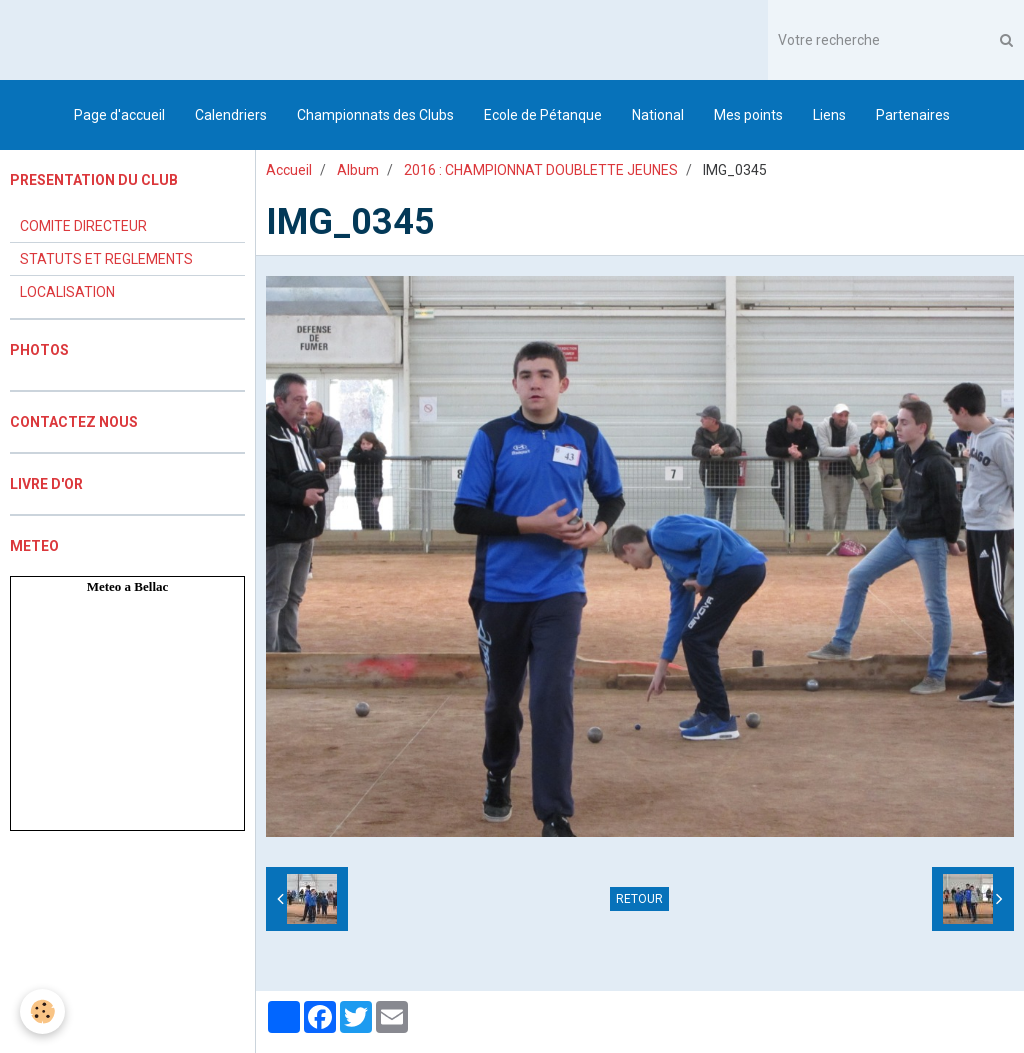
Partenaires (913, 115)
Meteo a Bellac (128, 586)
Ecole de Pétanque (543, 115)
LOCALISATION (67, 292)
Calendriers (231, 115)
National (658, 115)
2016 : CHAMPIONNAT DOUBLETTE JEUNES (541, 170)
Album (358, 170)
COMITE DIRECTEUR (83, 226)
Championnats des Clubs (375, 115)
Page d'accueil (119, 115)
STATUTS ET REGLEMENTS (106, 259)
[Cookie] (42, 1011)
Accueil (289, 170)
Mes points (748, 115)
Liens (829, 115)
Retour (639, 899)
